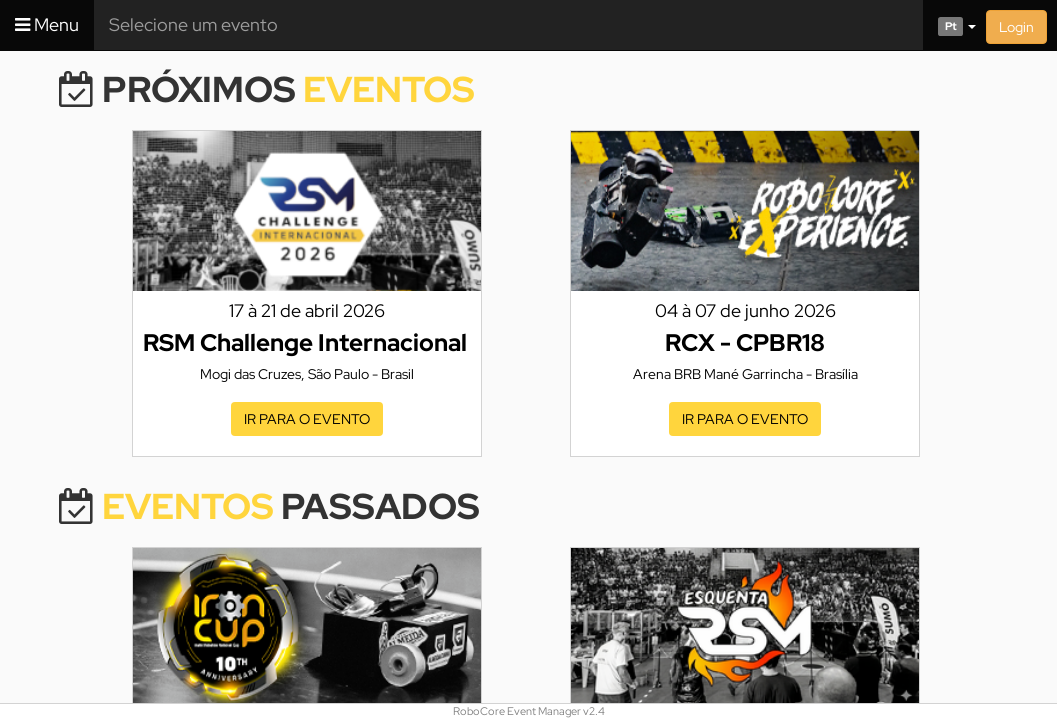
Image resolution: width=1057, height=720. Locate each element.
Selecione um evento (193, 24)
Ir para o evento (307, 419)
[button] (949, 25)
